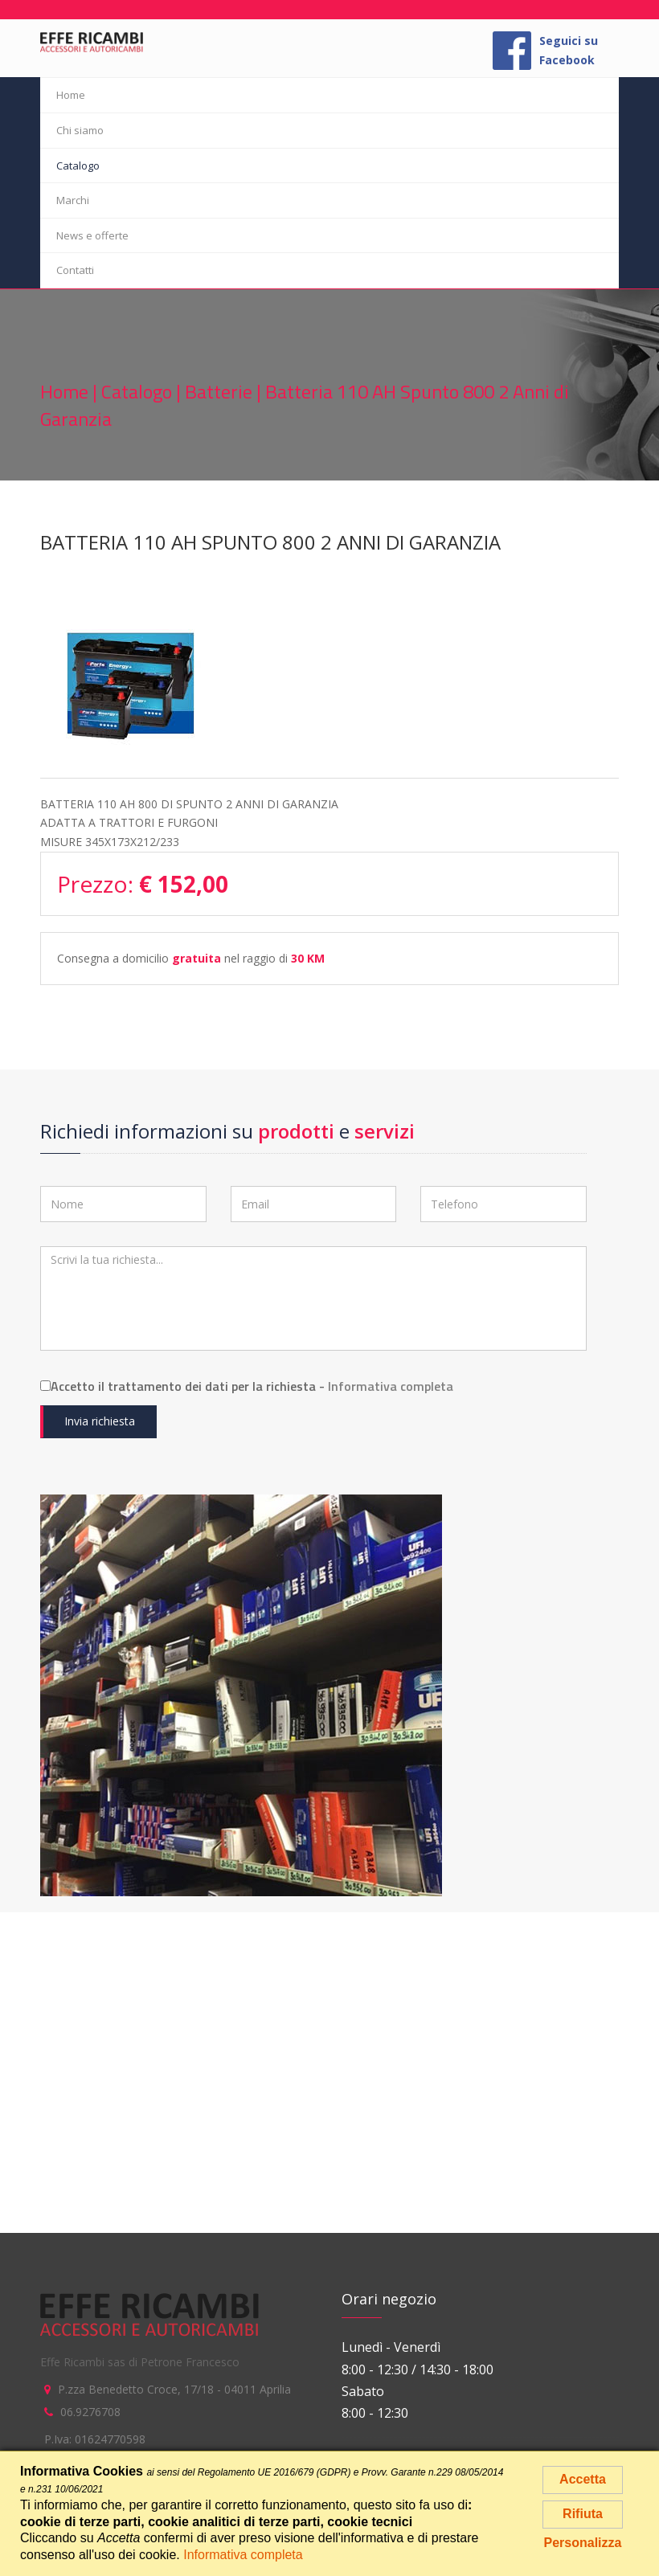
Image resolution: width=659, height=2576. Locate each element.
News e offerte (92, 235)
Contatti (75, 270)
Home (70, 95)
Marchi (72, 200)
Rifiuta (583, 2514)
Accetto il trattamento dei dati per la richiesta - (246, 1386)
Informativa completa (390, 1386)
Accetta (582, 2479)
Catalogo (78, 165)
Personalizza (583, 2542)
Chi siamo (80, 130)
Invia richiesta (99, 1421)
